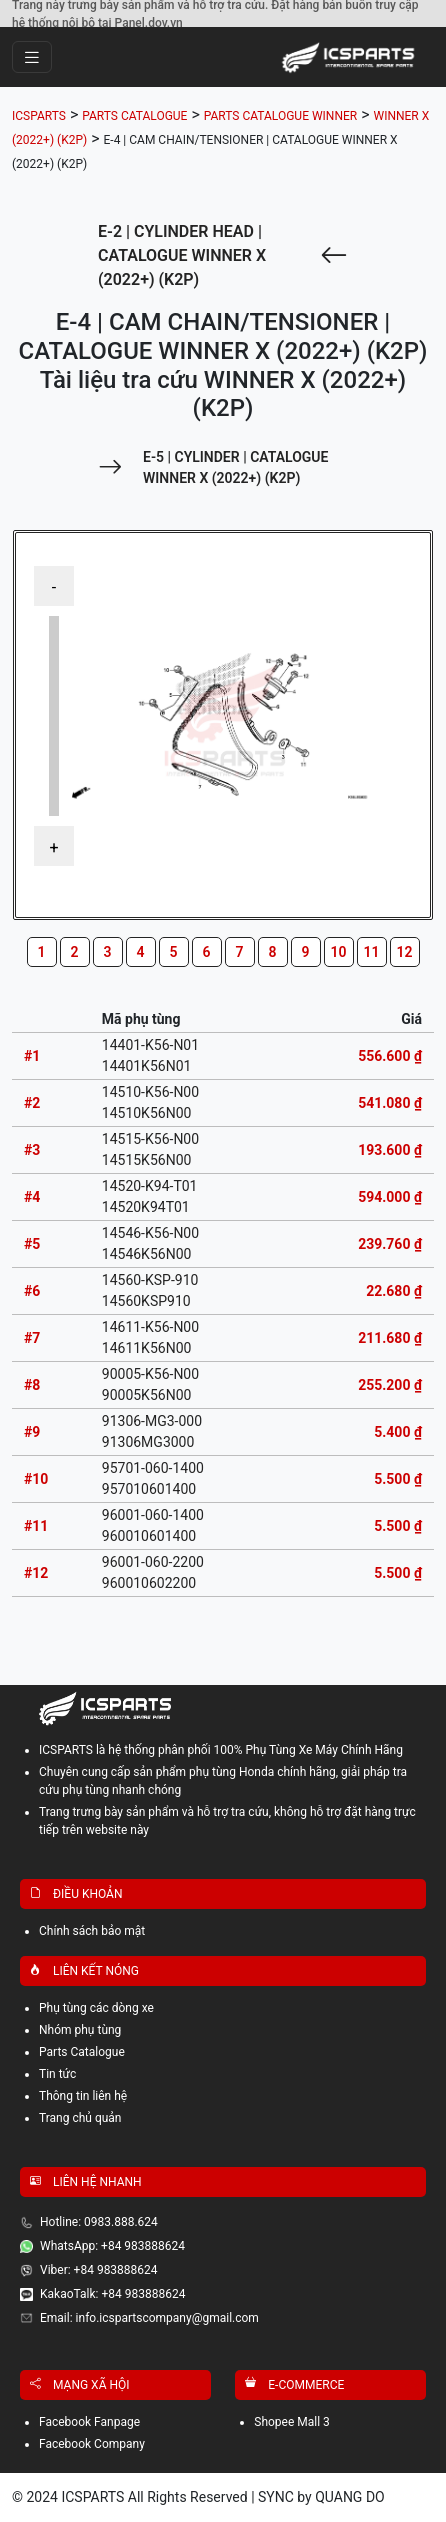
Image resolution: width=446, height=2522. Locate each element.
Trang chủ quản (80, 2118)
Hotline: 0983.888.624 (99, 2222)
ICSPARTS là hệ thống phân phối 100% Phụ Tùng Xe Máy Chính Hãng (221, 1750)
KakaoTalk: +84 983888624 (112, 2294)
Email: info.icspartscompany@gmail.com (149, 2318)
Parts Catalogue (82, 2052)
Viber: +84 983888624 (99, 2270)
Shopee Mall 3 (292, 2422)
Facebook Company (92, 2444)
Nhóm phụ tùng (80, 2030)
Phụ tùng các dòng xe (96, 2008)
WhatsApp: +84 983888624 (112, 2246)
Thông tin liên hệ (83, 2096)
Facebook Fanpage (89, 2422)
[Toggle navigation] (32, 57)
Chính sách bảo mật (92, 1931)
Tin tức (57, 2074)
